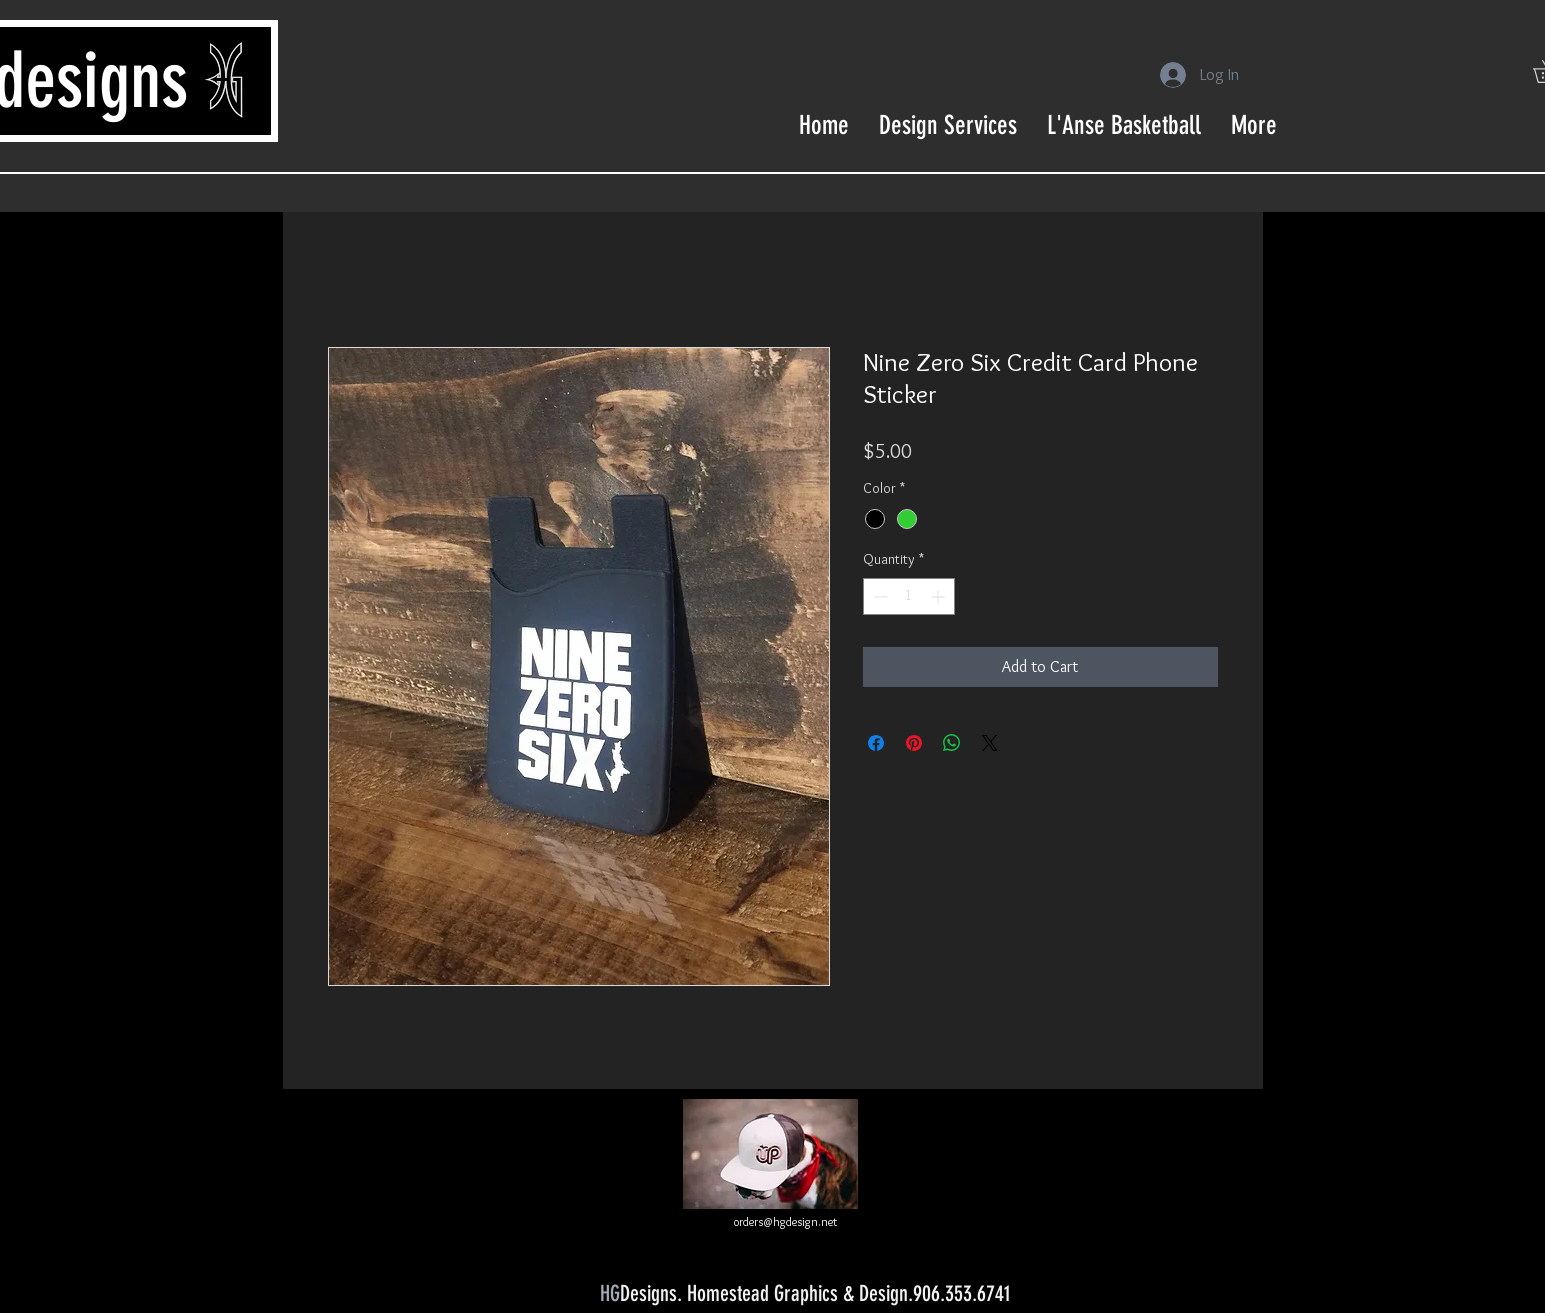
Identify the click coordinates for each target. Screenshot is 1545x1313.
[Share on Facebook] (876, 743)
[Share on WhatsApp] (952, 743)
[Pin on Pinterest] (914, 743)
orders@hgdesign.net (785, 1221)
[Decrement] (878, 596)
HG (610, 1293)
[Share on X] (990, 743)
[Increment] (939, 596)
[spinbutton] (909, 596)
